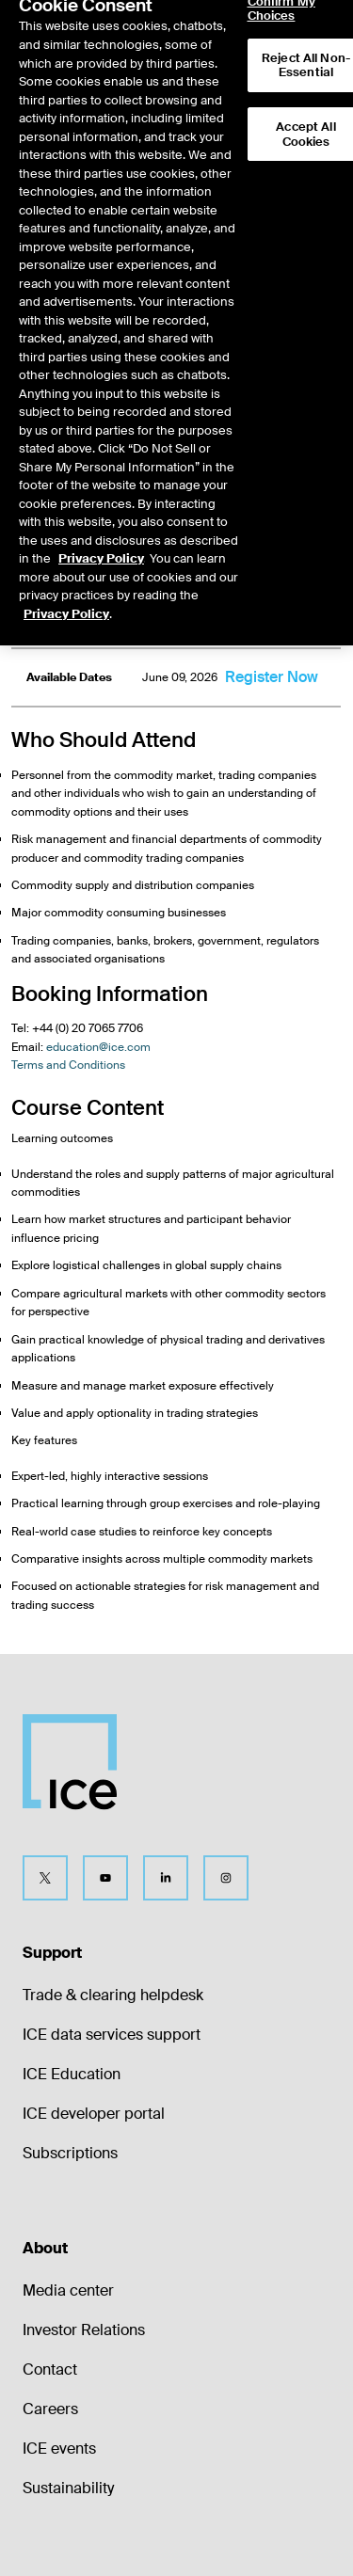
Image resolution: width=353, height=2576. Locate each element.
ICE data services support (112, 2034)
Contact (50, 2369)
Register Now (271, 677)
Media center (68, 2290)
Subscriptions (70, 2153)
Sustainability (68, 2488)
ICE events (59, 2448)
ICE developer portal (94, 2113)
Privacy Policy (101, 530)
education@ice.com (98, 1047)
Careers (50, 2409)
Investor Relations (84, 2330)
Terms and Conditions (68, 1065)
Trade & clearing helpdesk (113, 1995)
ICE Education (71, 2074)
